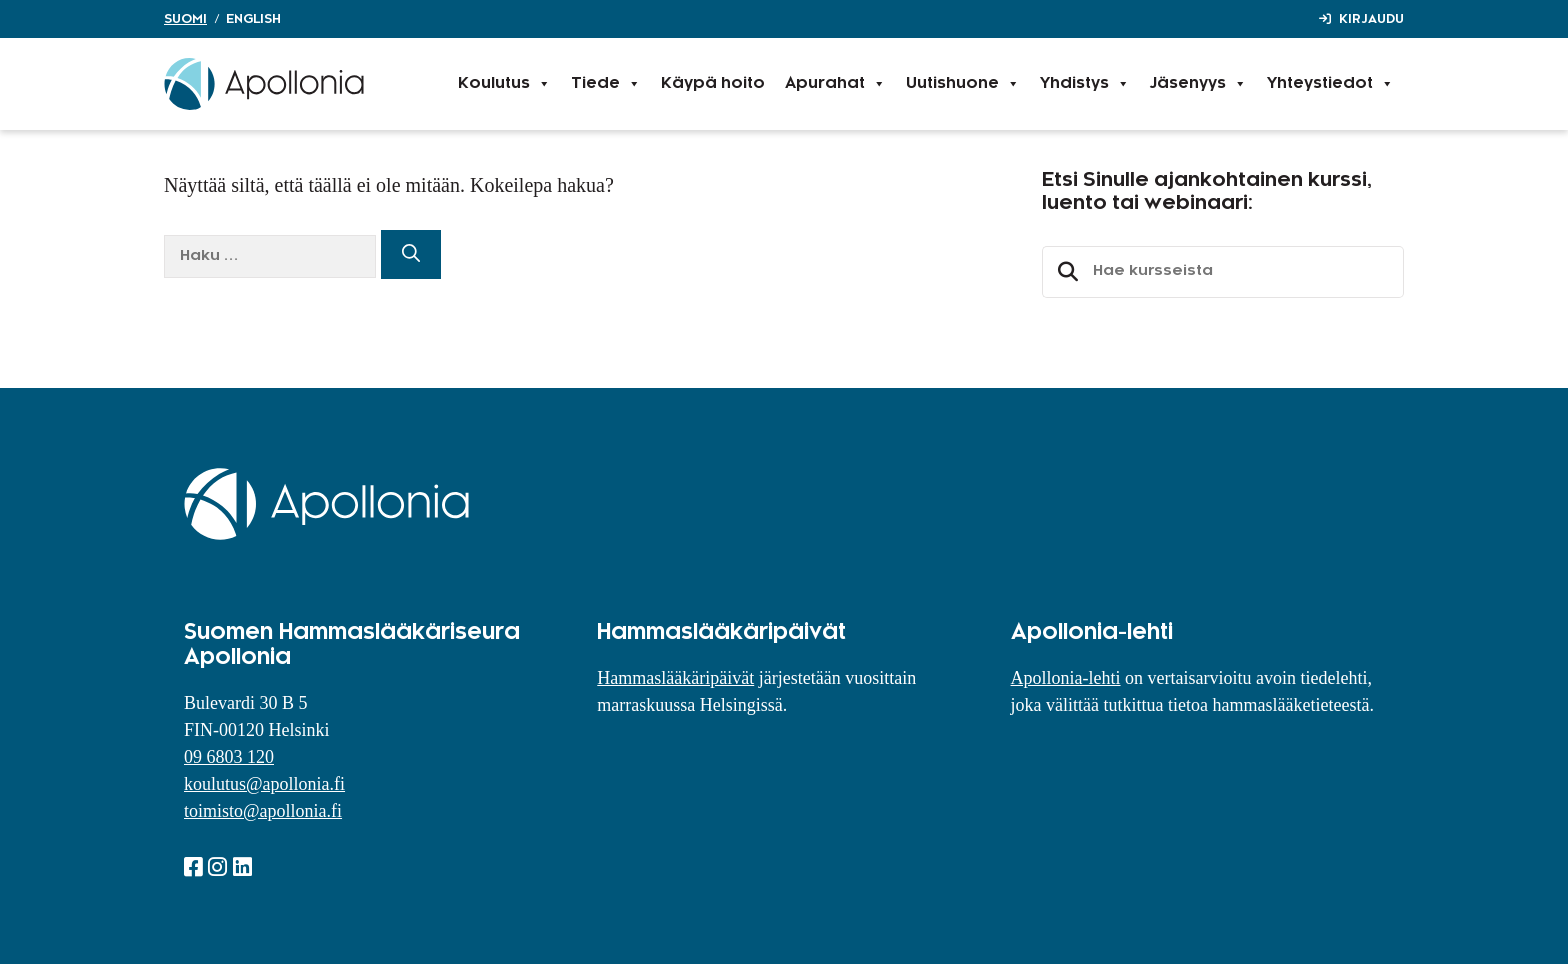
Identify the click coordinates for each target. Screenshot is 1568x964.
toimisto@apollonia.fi (263, 811)
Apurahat (835, 84)
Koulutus (504, 84)
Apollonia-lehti (1066, 678)
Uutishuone (963, 84)
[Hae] (411, 254)
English (253, 19)
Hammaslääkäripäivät (675, 678)
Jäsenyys (1198, 84)
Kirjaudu (1371, 19)
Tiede (606, 84)
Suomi (185, 19)
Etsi (1065, 272)
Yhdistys (1085, 84)
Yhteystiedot (1330, 84)
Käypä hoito (713, 83)
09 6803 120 (229, 757)
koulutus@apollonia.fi (264, 784)
